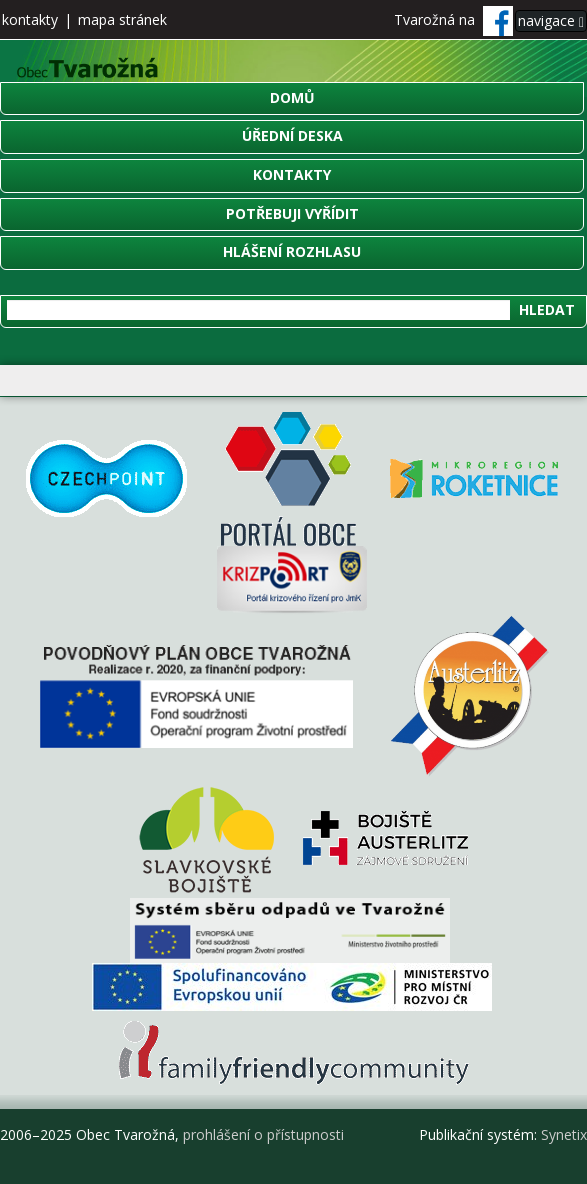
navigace (551, 20)
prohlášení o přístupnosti (263, 1134)
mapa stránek (122, 19)
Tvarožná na (453, 19)
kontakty (30, 19)
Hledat (547, 309)
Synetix (564, 1134)
